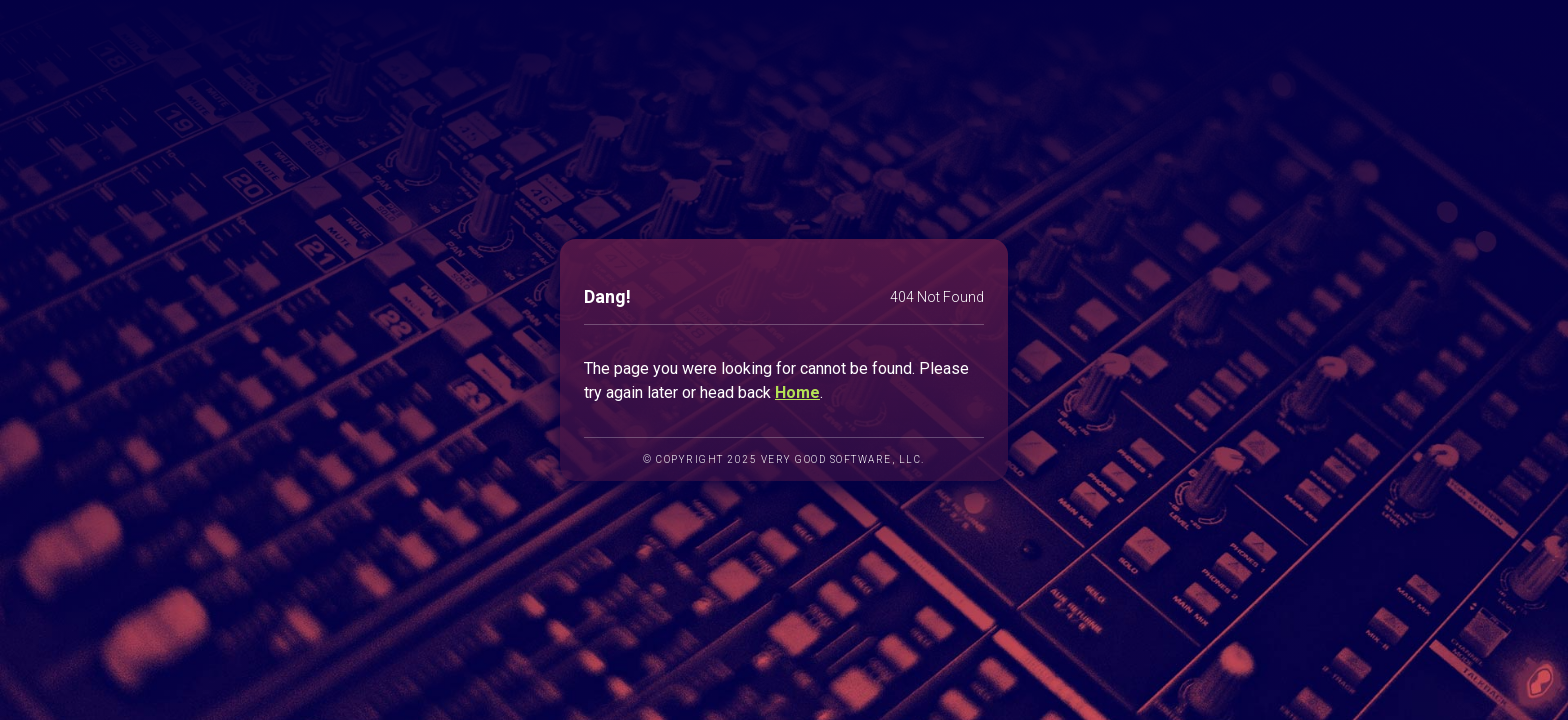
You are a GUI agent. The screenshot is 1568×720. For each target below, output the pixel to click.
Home (797, 392)
